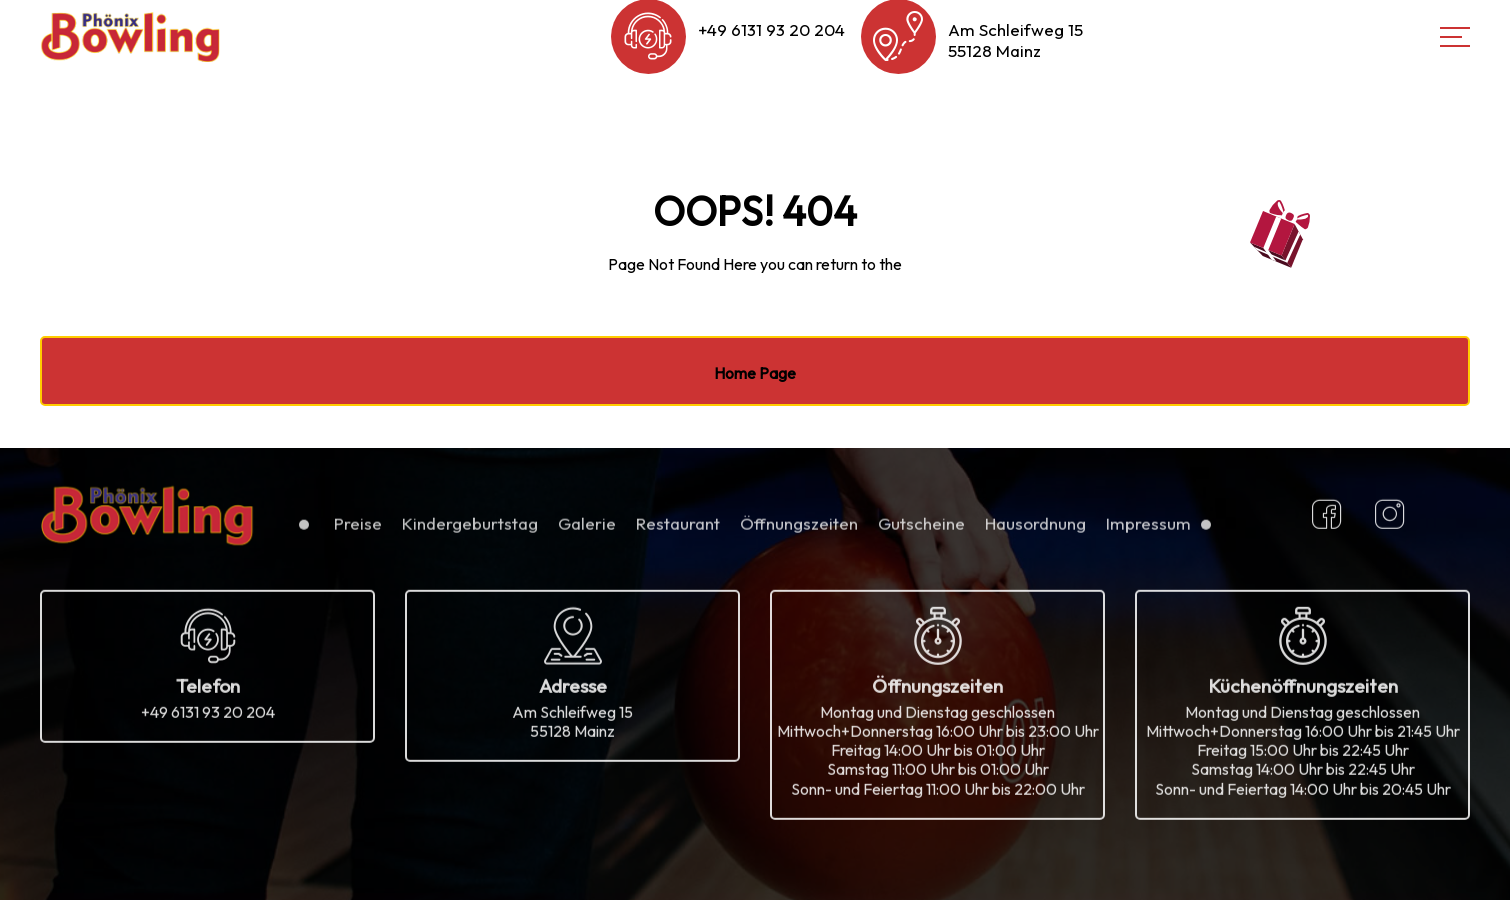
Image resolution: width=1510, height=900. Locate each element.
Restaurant (678, 530)
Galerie (587, 530)
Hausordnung (1035, 530)
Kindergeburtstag (470, 530)
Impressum (1148, 530)
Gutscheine (921, 530)
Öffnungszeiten (799, 530)
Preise (358, 530)
